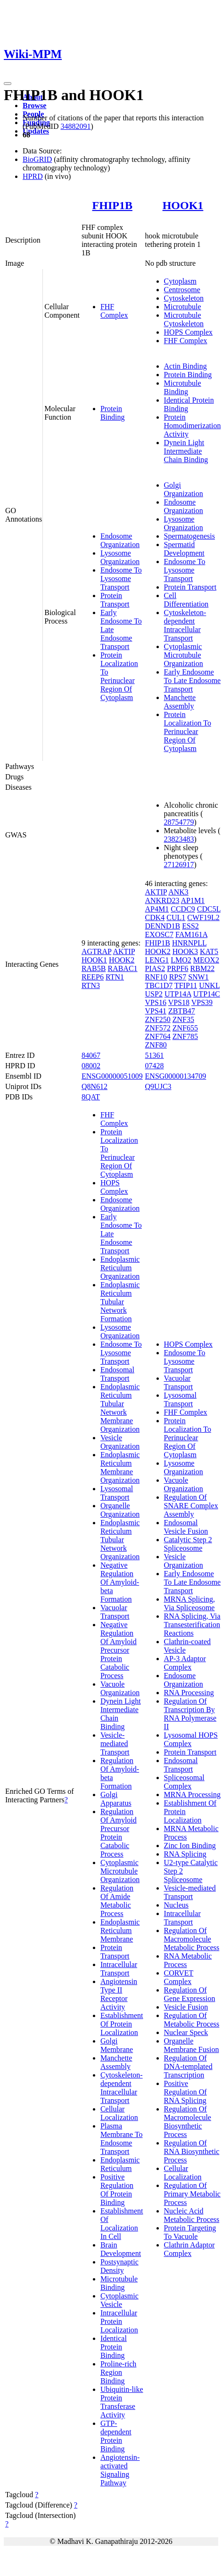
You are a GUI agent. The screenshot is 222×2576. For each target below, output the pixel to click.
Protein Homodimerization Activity (192, 425)
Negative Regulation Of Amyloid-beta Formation (119, 1582)
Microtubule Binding (182, 387)
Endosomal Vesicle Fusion (186, 1527)
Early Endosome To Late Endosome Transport (192, 680)
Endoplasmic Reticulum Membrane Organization (120, 1467)
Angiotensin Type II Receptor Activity (118, 1994)
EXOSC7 (159, 934)
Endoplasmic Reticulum (120, 2164)
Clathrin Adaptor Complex (189, 2249)
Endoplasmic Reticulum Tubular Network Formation (120, 1302)
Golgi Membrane (116, 2045)
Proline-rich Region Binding (118, 2372)
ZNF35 (183, 1019)
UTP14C (206, 994)
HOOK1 (183, 205)
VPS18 (178, 1002)
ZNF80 (156, 1045)
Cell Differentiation (186, 599)
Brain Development (120, 2249)
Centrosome (182, 290)
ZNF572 (158, 1028)
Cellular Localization (119, 2113)
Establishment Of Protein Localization (121, 2023)
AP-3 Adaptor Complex (185, 1663)
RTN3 (91, 985)
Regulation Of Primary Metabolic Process (192, 2193)
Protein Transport (115, 599)
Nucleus (176, 1905)
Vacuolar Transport (115, 1612)
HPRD (33, 176)
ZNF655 (185, 1028)
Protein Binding (112, 413)
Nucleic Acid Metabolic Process (192, 2215)
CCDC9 (183, 909)
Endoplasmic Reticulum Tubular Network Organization (120, 1540)
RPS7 (177, 977)
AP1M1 (193, 900)
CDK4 (155, 917)
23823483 (179, 839)
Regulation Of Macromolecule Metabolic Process (192, 1938)
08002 (91, 1066)
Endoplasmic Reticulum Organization (120, 1267)
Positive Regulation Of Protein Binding (116, 2189)
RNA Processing (189, 1693)
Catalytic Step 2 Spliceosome (188, 1544)
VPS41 (155, 1011)
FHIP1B (112, 205)
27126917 (179, 865)
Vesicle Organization (120, 1442)
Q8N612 (94, 1086)
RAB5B (94, 968)
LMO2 (181, 960)
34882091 (75, 126)
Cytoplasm (180, 281)
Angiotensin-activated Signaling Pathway (120, 2470)
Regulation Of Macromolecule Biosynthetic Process (187, 2121)
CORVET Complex (179, 1977)
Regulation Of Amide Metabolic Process (116, 1900)
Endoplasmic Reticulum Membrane (120, 1930)
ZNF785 (185, 1036)
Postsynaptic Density (119, 2266)
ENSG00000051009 (112, 1076)
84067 (91, 1055)
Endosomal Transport (117, 1374)
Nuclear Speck (186, 2032)
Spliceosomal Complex (184, 1782)
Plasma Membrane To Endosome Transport (121, 2138)
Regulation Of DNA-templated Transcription (188, 2066)
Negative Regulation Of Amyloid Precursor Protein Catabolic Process (118, 1650)
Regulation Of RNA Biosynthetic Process (192, 2151)
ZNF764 (158, 1036)
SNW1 (198, 977)
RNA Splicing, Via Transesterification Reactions (192, 1624)
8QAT (91, 1097)
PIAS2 (155, 968)
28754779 (179, 822)
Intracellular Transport (118, 1968)
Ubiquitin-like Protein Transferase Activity (121, 2402)
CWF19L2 (203, 917)
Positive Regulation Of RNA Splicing (185, 2091)
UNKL (209, 985)
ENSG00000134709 (175, 1076)
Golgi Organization (183, 489)
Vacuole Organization (120, 1688)
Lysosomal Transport (116, 1493)
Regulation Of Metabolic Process (192, 2019)
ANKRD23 (162, 900)
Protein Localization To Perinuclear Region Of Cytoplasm (119, 676)
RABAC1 (122, 968)
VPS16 (155, 1002)
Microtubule (182, 307)
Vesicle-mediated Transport (115, 1743)
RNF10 (156, 977)
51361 (154, 1055)
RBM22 (202, 968)
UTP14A (177, 994)
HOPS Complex (188, 332)
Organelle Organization (120, 1510)
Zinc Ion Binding (190, 1845)
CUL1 (175, 917)
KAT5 (209, 951)
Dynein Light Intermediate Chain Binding (186, 451)
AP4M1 (157, 909)
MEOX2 (206, 960)
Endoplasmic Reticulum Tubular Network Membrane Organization (120, 1408)
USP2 (154, 994)
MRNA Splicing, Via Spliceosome (189, 1603)
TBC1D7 (159, 985)
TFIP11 (185, 985)
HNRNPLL (189, 943)
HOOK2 (121, 960)
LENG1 (157, 960)
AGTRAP (96, 951)
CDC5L (209, 909)
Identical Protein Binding (113, 2346)
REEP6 (93, 977)
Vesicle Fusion (186, 2007)
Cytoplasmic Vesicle (119, 2300)
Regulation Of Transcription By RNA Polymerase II (190, 1714)
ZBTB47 (181, 1011)
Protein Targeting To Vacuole (190, 2232)
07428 (154, 1066)
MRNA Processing (192, 1795)
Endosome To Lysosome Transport (121, 578)
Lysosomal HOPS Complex (191, 1739)
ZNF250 (158, 1019)
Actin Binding (185, 366)
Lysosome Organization (120, 557)
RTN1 (115, 977)
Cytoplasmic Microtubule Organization (183, 654)
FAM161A (191, 934)
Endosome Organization (120, 540)
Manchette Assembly (180, 701)
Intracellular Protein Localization (119, 2321)
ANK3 (178, 892)
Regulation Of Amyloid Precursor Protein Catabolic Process (118, 1832)
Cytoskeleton (184, 298)
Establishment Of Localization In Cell (121, 2223)
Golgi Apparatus (116, 1799)
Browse (34, 105)
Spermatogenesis (189, 536)
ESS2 (190, 926)
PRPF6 (177, 968)
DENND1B (163, 926)
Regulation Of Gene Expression (189, 1994)
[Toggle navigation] (7, 83)
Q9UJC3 (158, 1086)
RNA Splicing (185, 1854)
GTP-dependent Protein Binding (116, 2436)
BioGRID (37, 159)
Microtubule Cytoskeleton (184, 319)
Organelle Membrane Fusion (191, 2045)
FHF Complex (114, 311)
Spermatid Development (184, 549)
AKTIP (124, 951)
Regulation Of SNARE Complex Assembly (191, 1505)
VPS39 (202, 1002)
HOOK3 (185, 951)
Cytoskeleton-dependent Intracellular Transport (185, 625)
